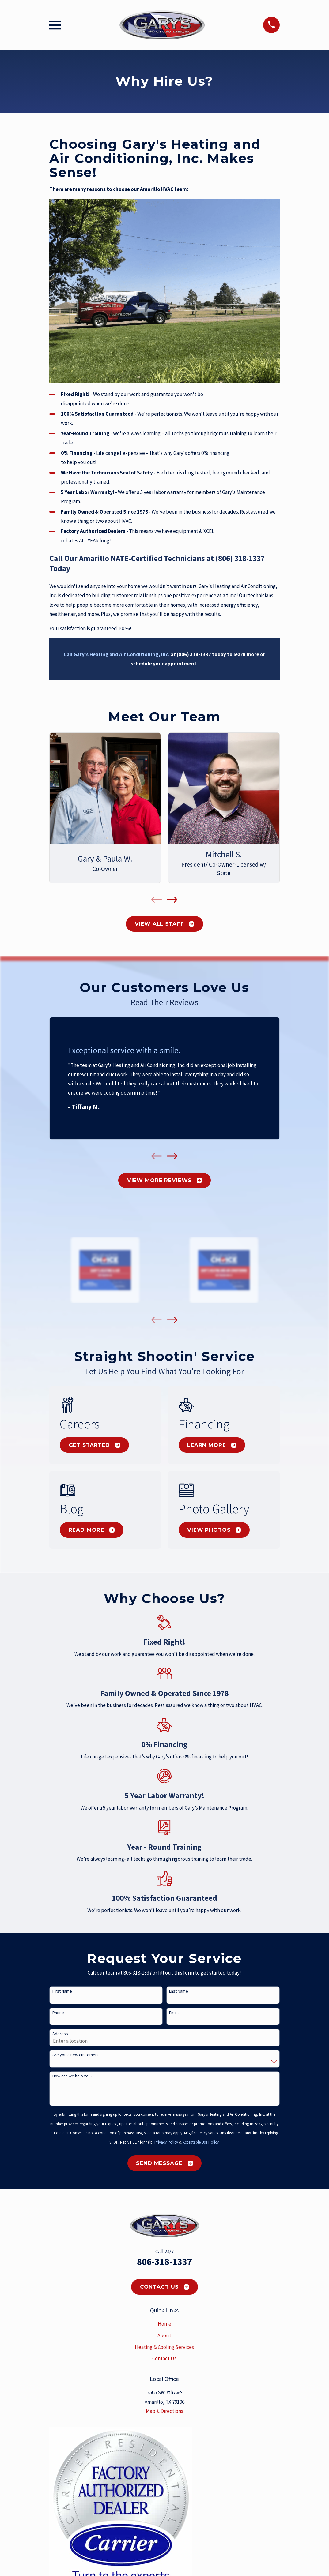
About (164, 2335)
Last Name (178, 1991)
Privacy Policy (166, 2142)
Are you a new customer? (75, 2054)
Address (60, 2033)
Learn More (211, 1445)
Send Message (164, 2163)
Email (174, 2012)
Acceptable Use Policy (201, 2142)
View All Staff (165, 924)
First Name (62, 1991)
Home (164, 2323)
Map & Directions (164, 2411)
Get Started (94, 1445)
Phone (58, 2012)
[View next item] (172, 899)
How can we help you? (72, 2076)
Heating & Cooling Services (164, 2347)
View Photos (214, 1530)
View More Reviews (164, 1180)
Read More (92, 1530)
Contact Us (164, 2287)
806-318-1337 (164, 2261)
